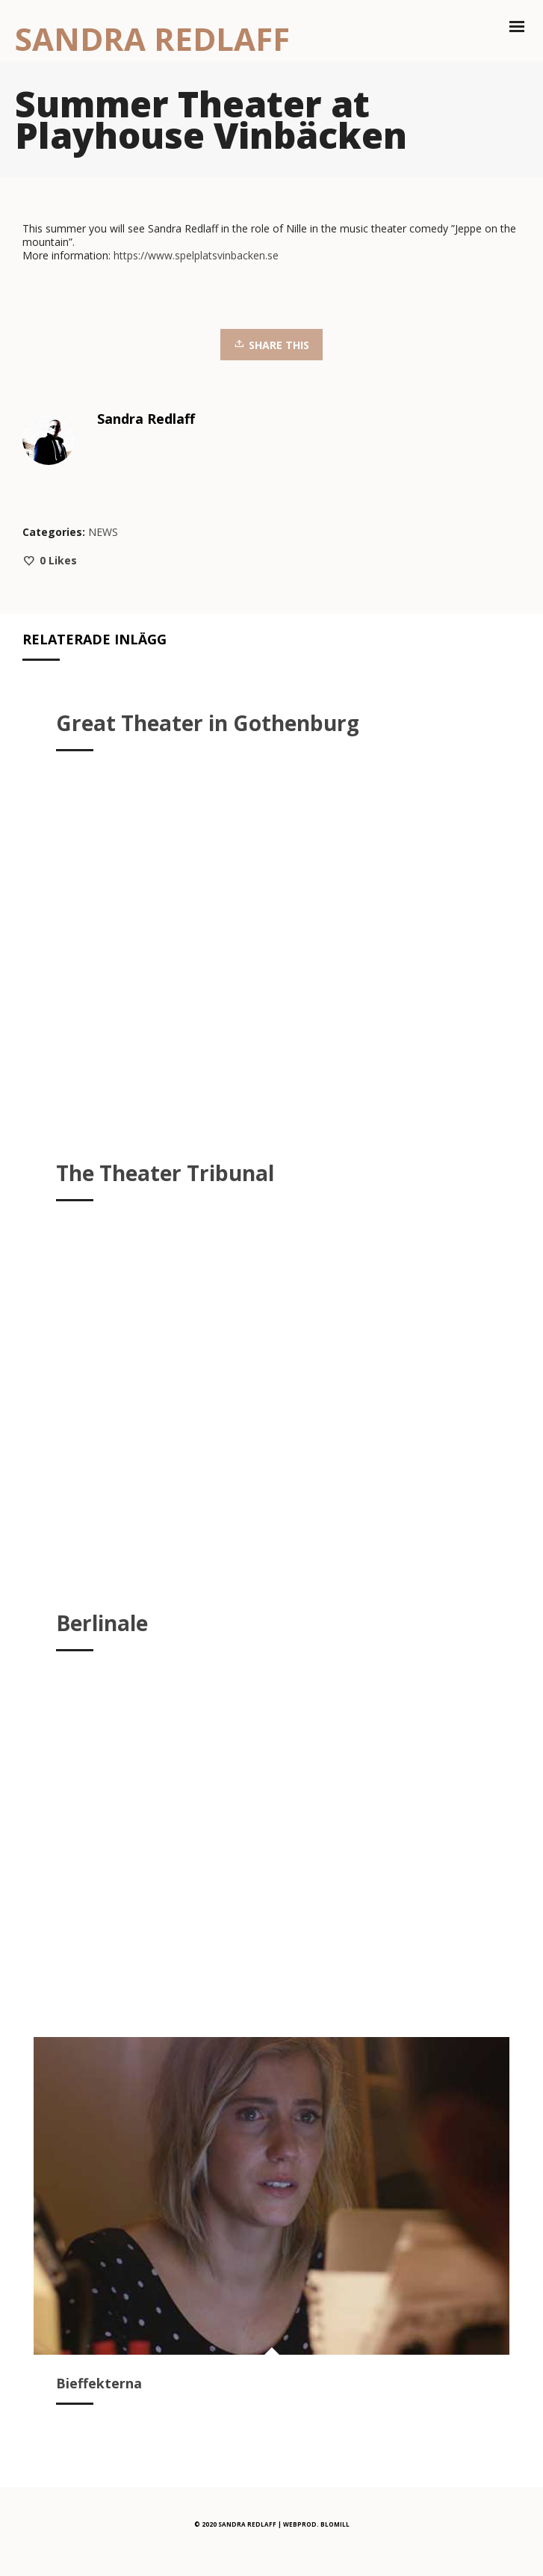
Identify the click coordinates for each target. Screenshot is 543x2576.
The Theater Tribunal (165, 1173)
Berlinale (102, 1623)
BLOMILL (335, 2524)
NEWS (103, 532)
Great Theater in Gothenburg (207, 723)
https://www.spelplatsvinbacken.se (196, 255)
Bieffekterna (99, 2383)
